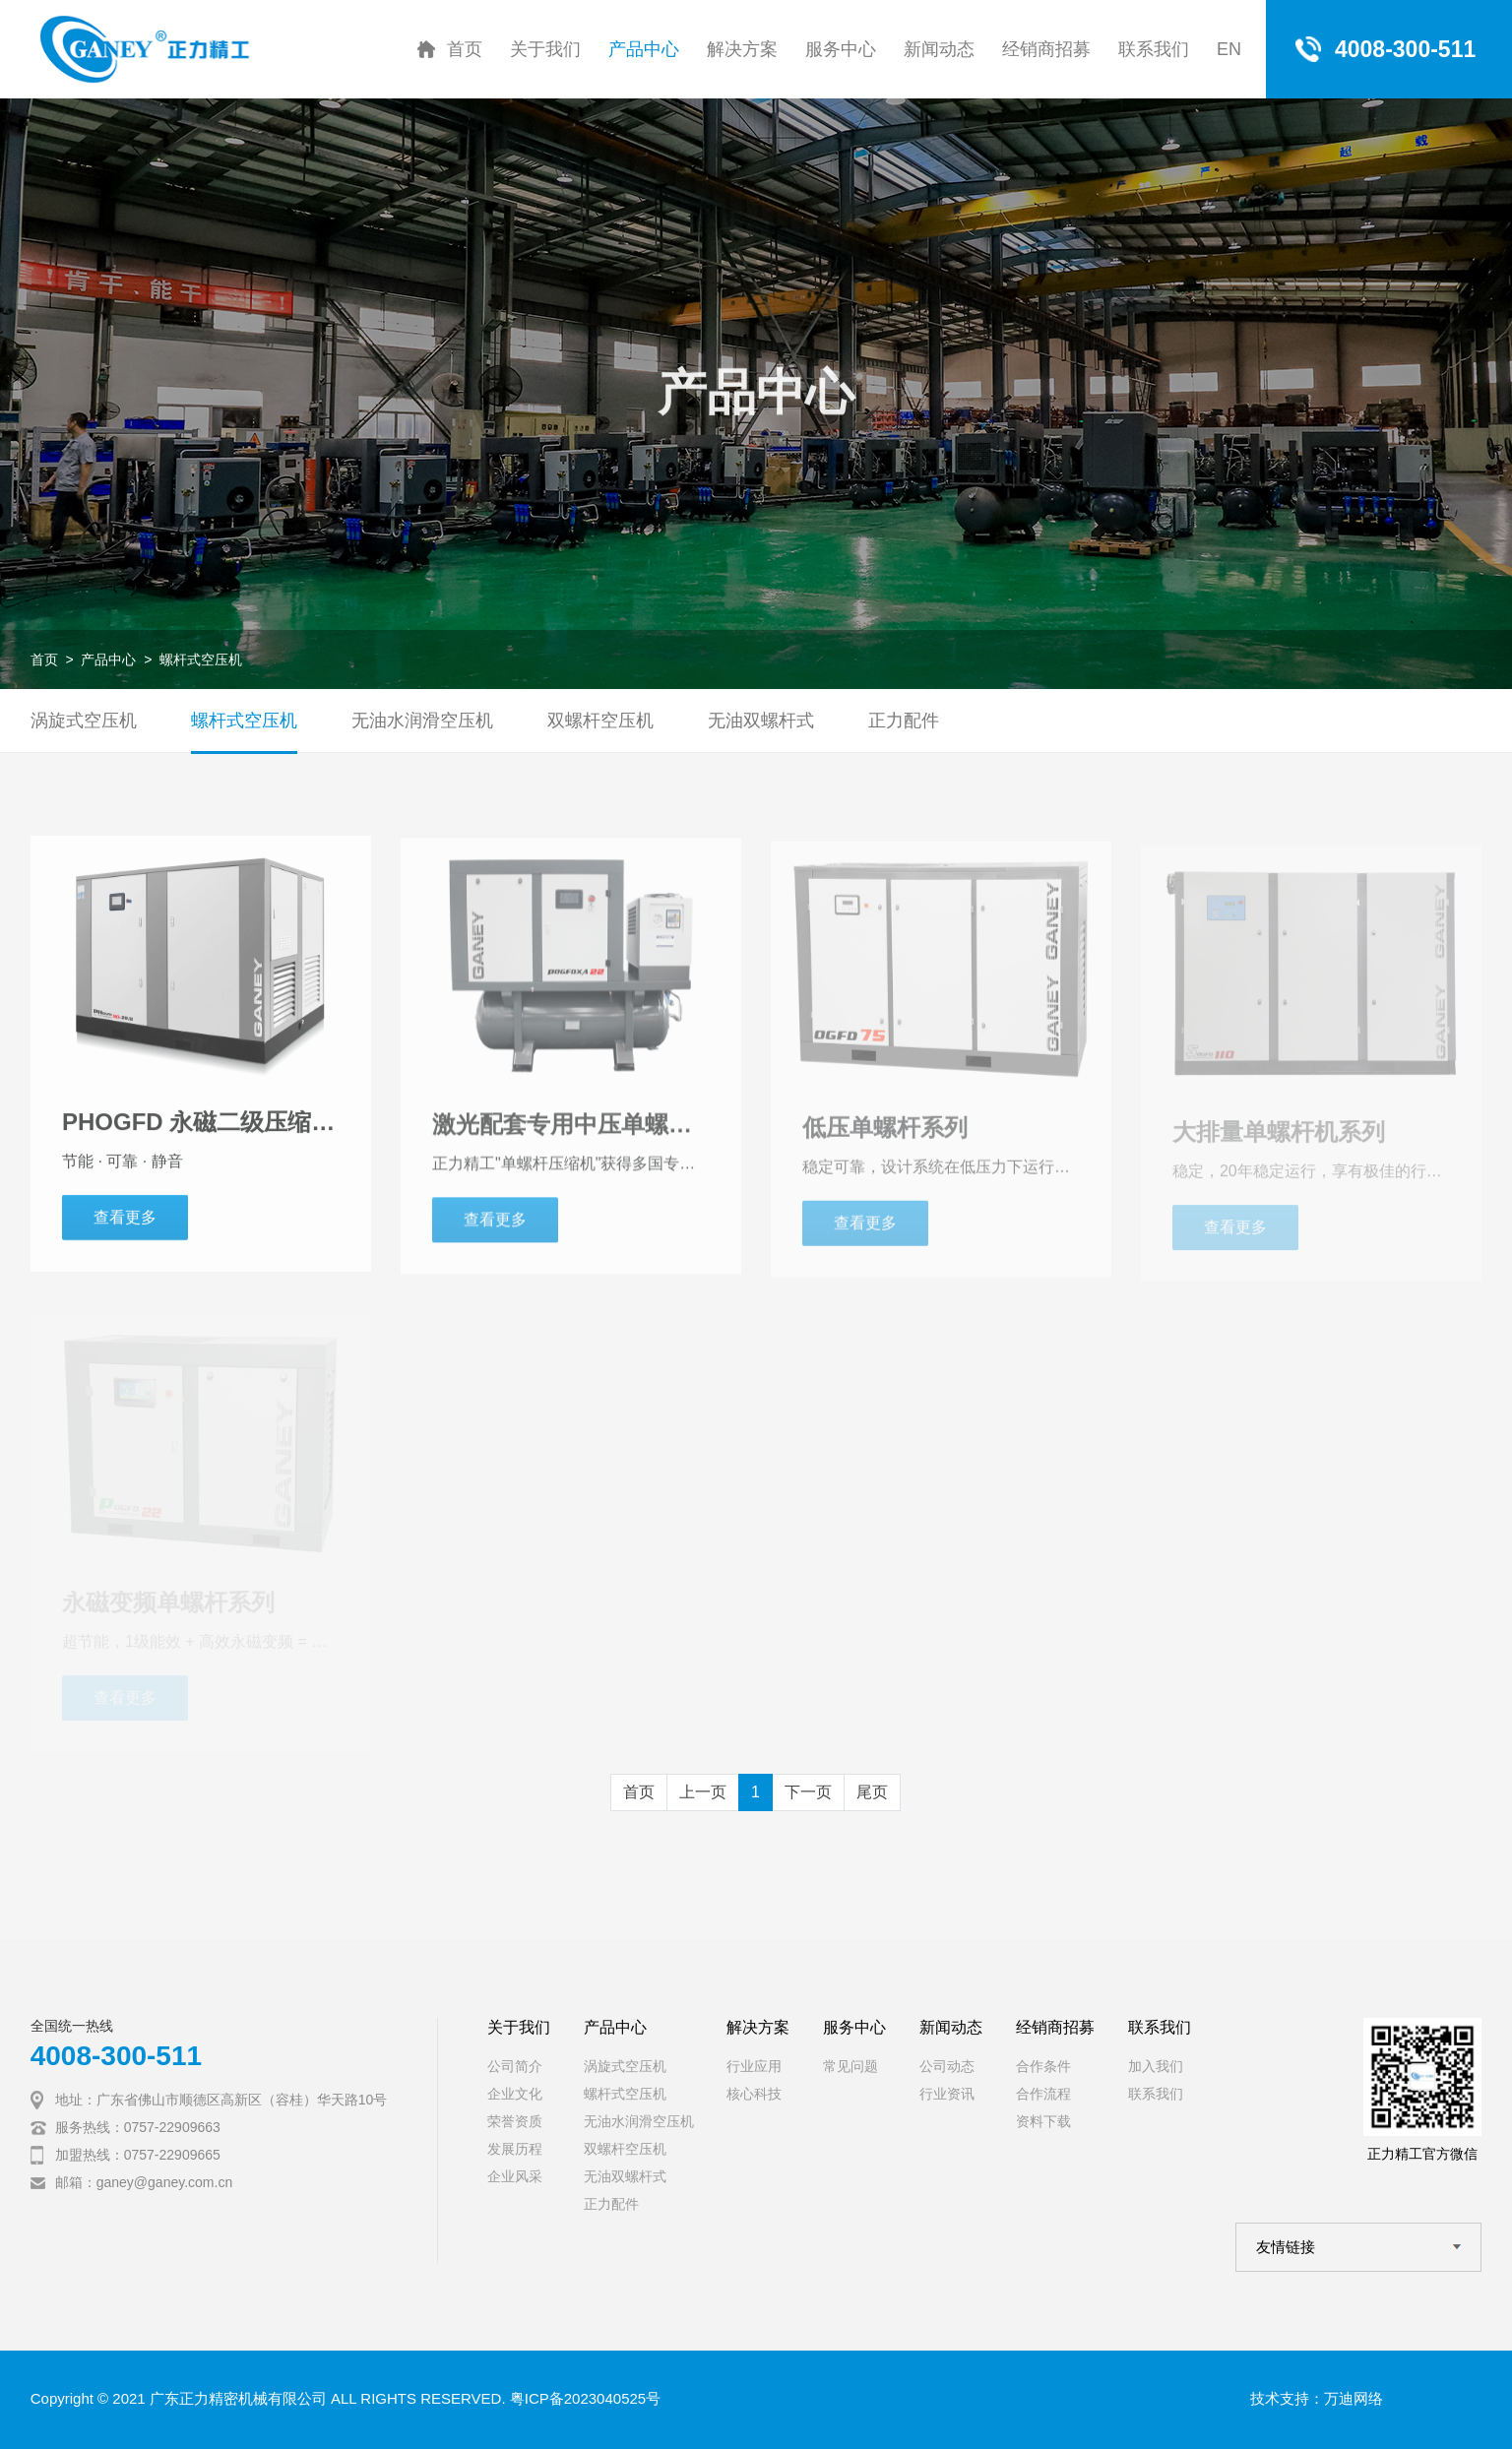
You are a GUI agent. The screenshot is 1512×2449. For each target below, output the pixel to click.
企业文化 (514, 2094)
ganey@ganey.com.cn (164, 2182)
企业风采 (514, 2176)
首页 (464, 49)
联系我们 (1153, 49)
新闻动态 (939, 49)
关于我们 (545, 49)
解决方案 (742, 49)
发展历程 (514, 2149)
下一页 (808, 1792)
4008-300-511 (116, 2056)
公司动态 (947, 2066)
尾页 (872, 1792)
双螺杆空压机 (600, 720)
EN (1229, 49)
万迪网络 (1353, 2398)
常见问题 (850, 2066)
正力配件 (903, 720)
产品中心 (643, 49)
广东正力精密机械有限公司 (238, 2398)
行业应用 (754, 2066)
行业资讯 (947, 2094)
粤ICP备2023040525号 (585, 2398)
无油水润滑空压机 (422, 720)
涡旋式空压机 (84, 720)
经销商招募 (1046, 49)
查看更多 (125, 1224)
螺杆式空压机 (200, 659)
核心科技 (754, 2094)
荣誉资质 (514, 2121)
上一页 (702, 1792)
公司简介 (514, 2066)
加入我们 (1155, 2066)
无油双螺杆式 (761, 720)
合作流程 (1043, 2094)
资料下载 (1043, 2121)
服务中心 (840, 49)
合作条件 (1043, 2066)
